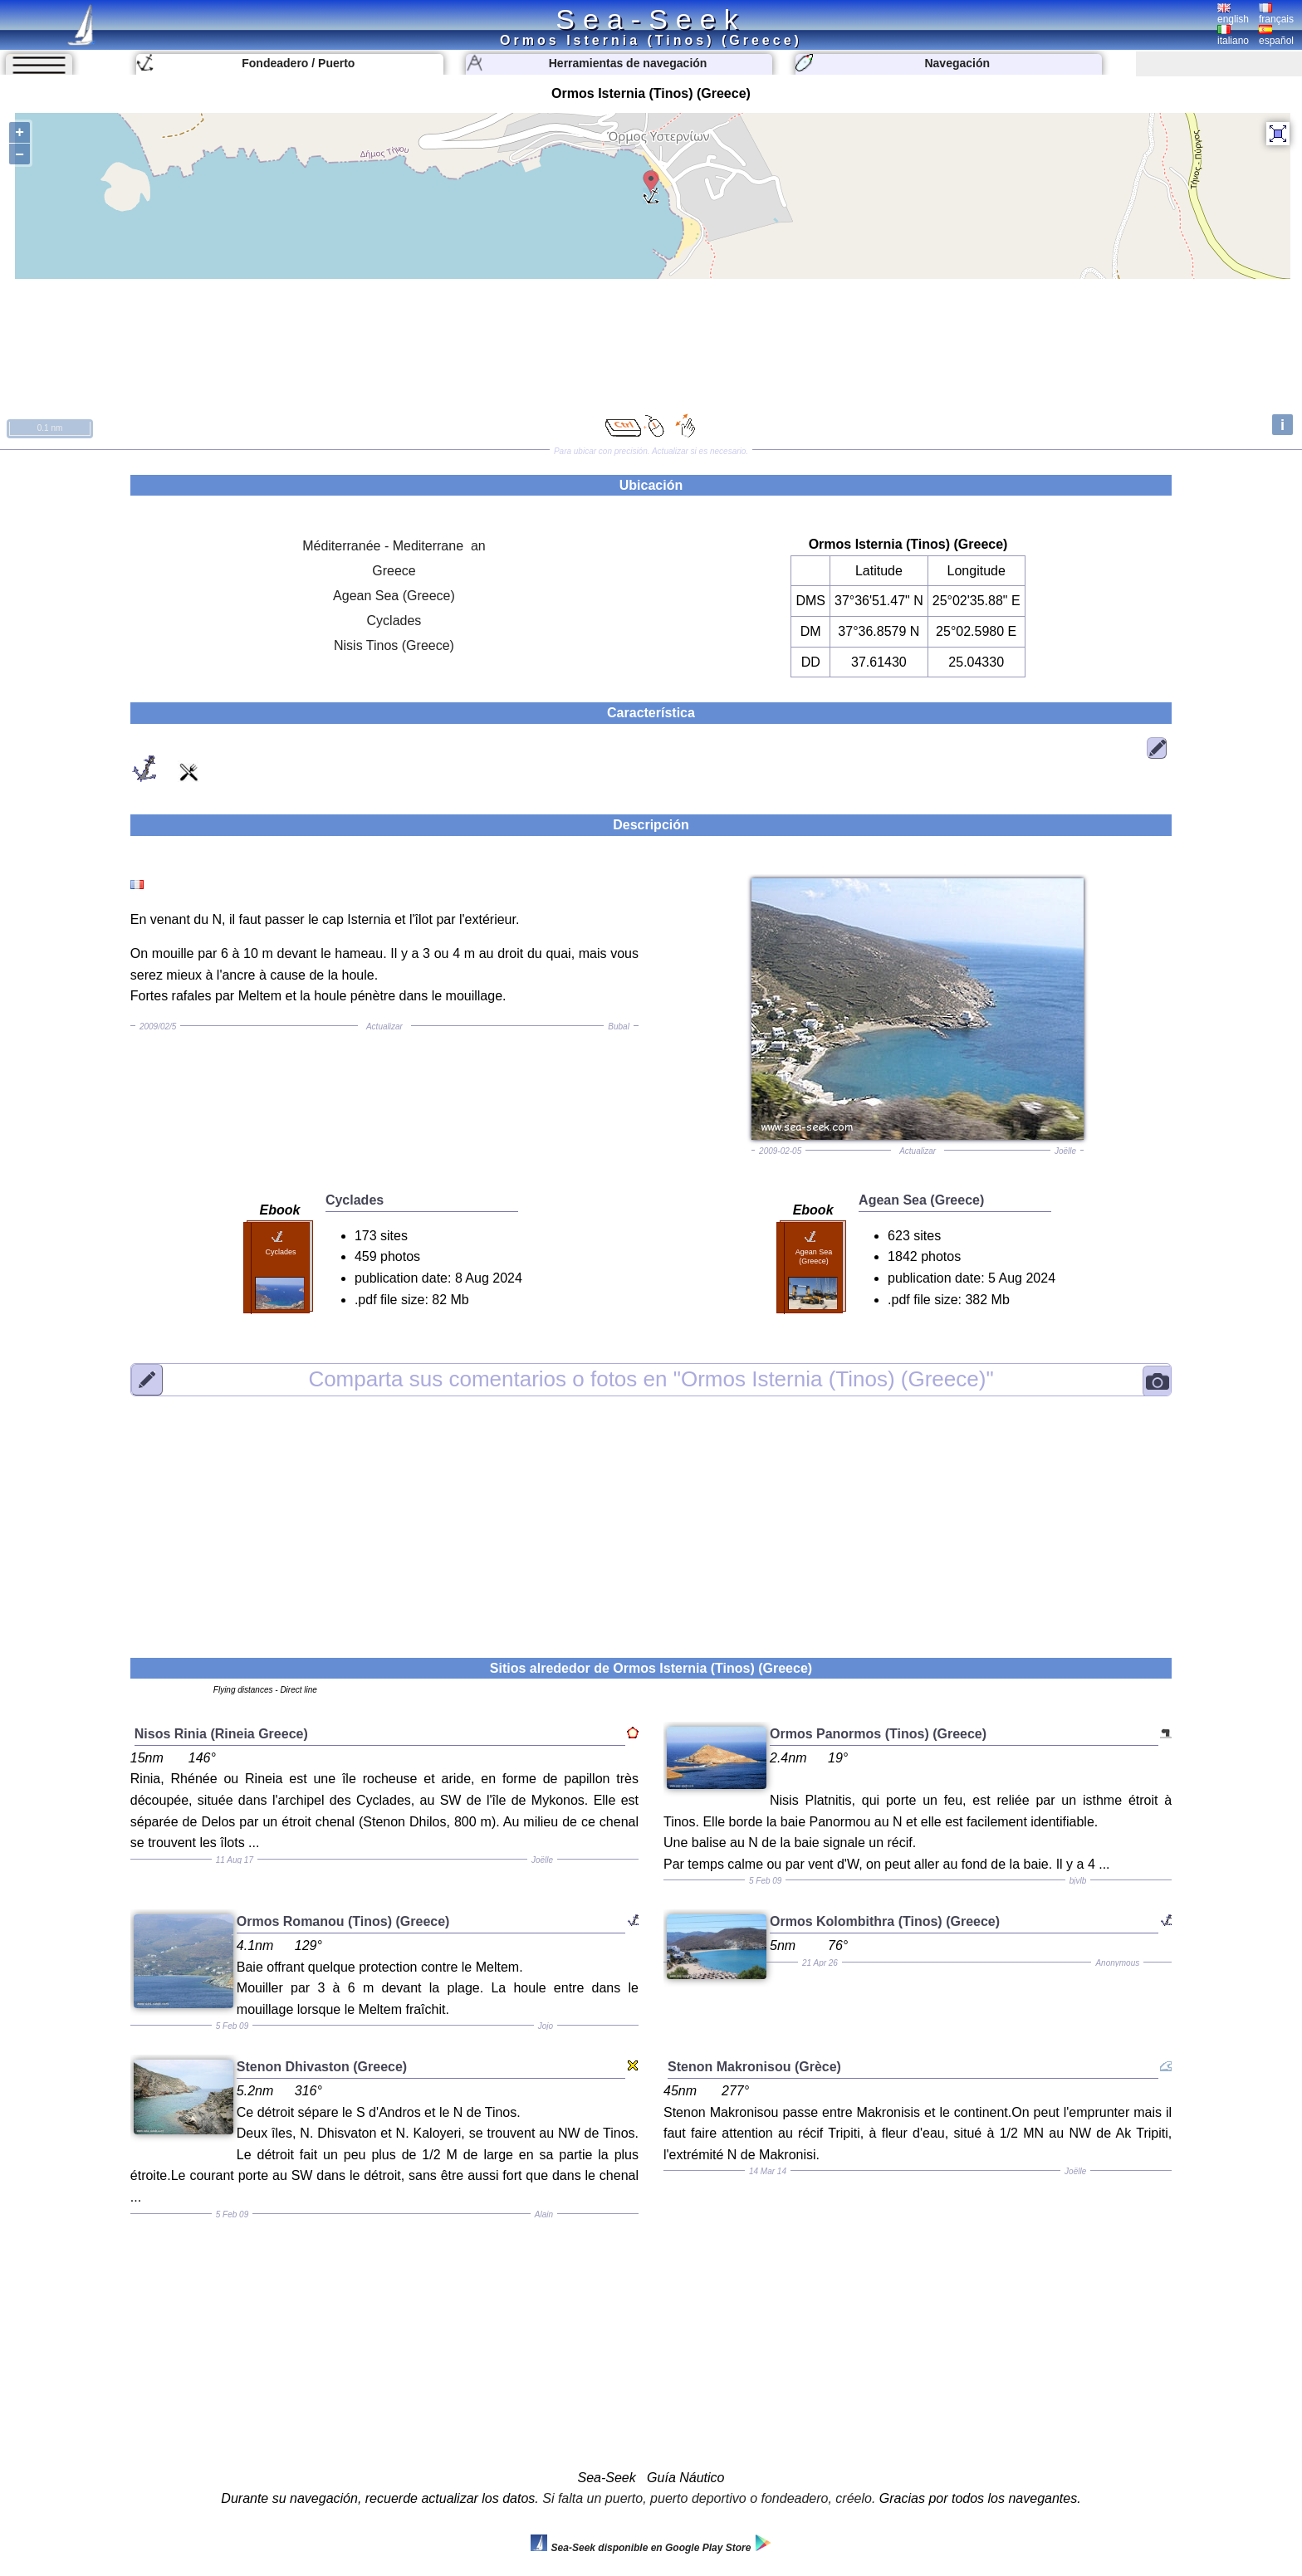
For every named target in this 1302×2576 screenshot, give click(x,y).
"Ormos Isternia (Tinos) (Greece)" (650, 1378)
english (1233, 14)
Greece (393, 571)
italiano (1233, 35)
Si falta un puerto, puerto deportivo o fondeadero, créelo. (708, 2498)
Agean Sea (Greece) (394, 596)
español (1276, 35)
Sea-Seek (651, 19)
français (1276, 14)
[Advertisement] (651, 1516)
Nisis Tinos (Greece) (394, 645)
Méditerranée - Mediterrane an (394, 546)
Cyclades (394, 620)
